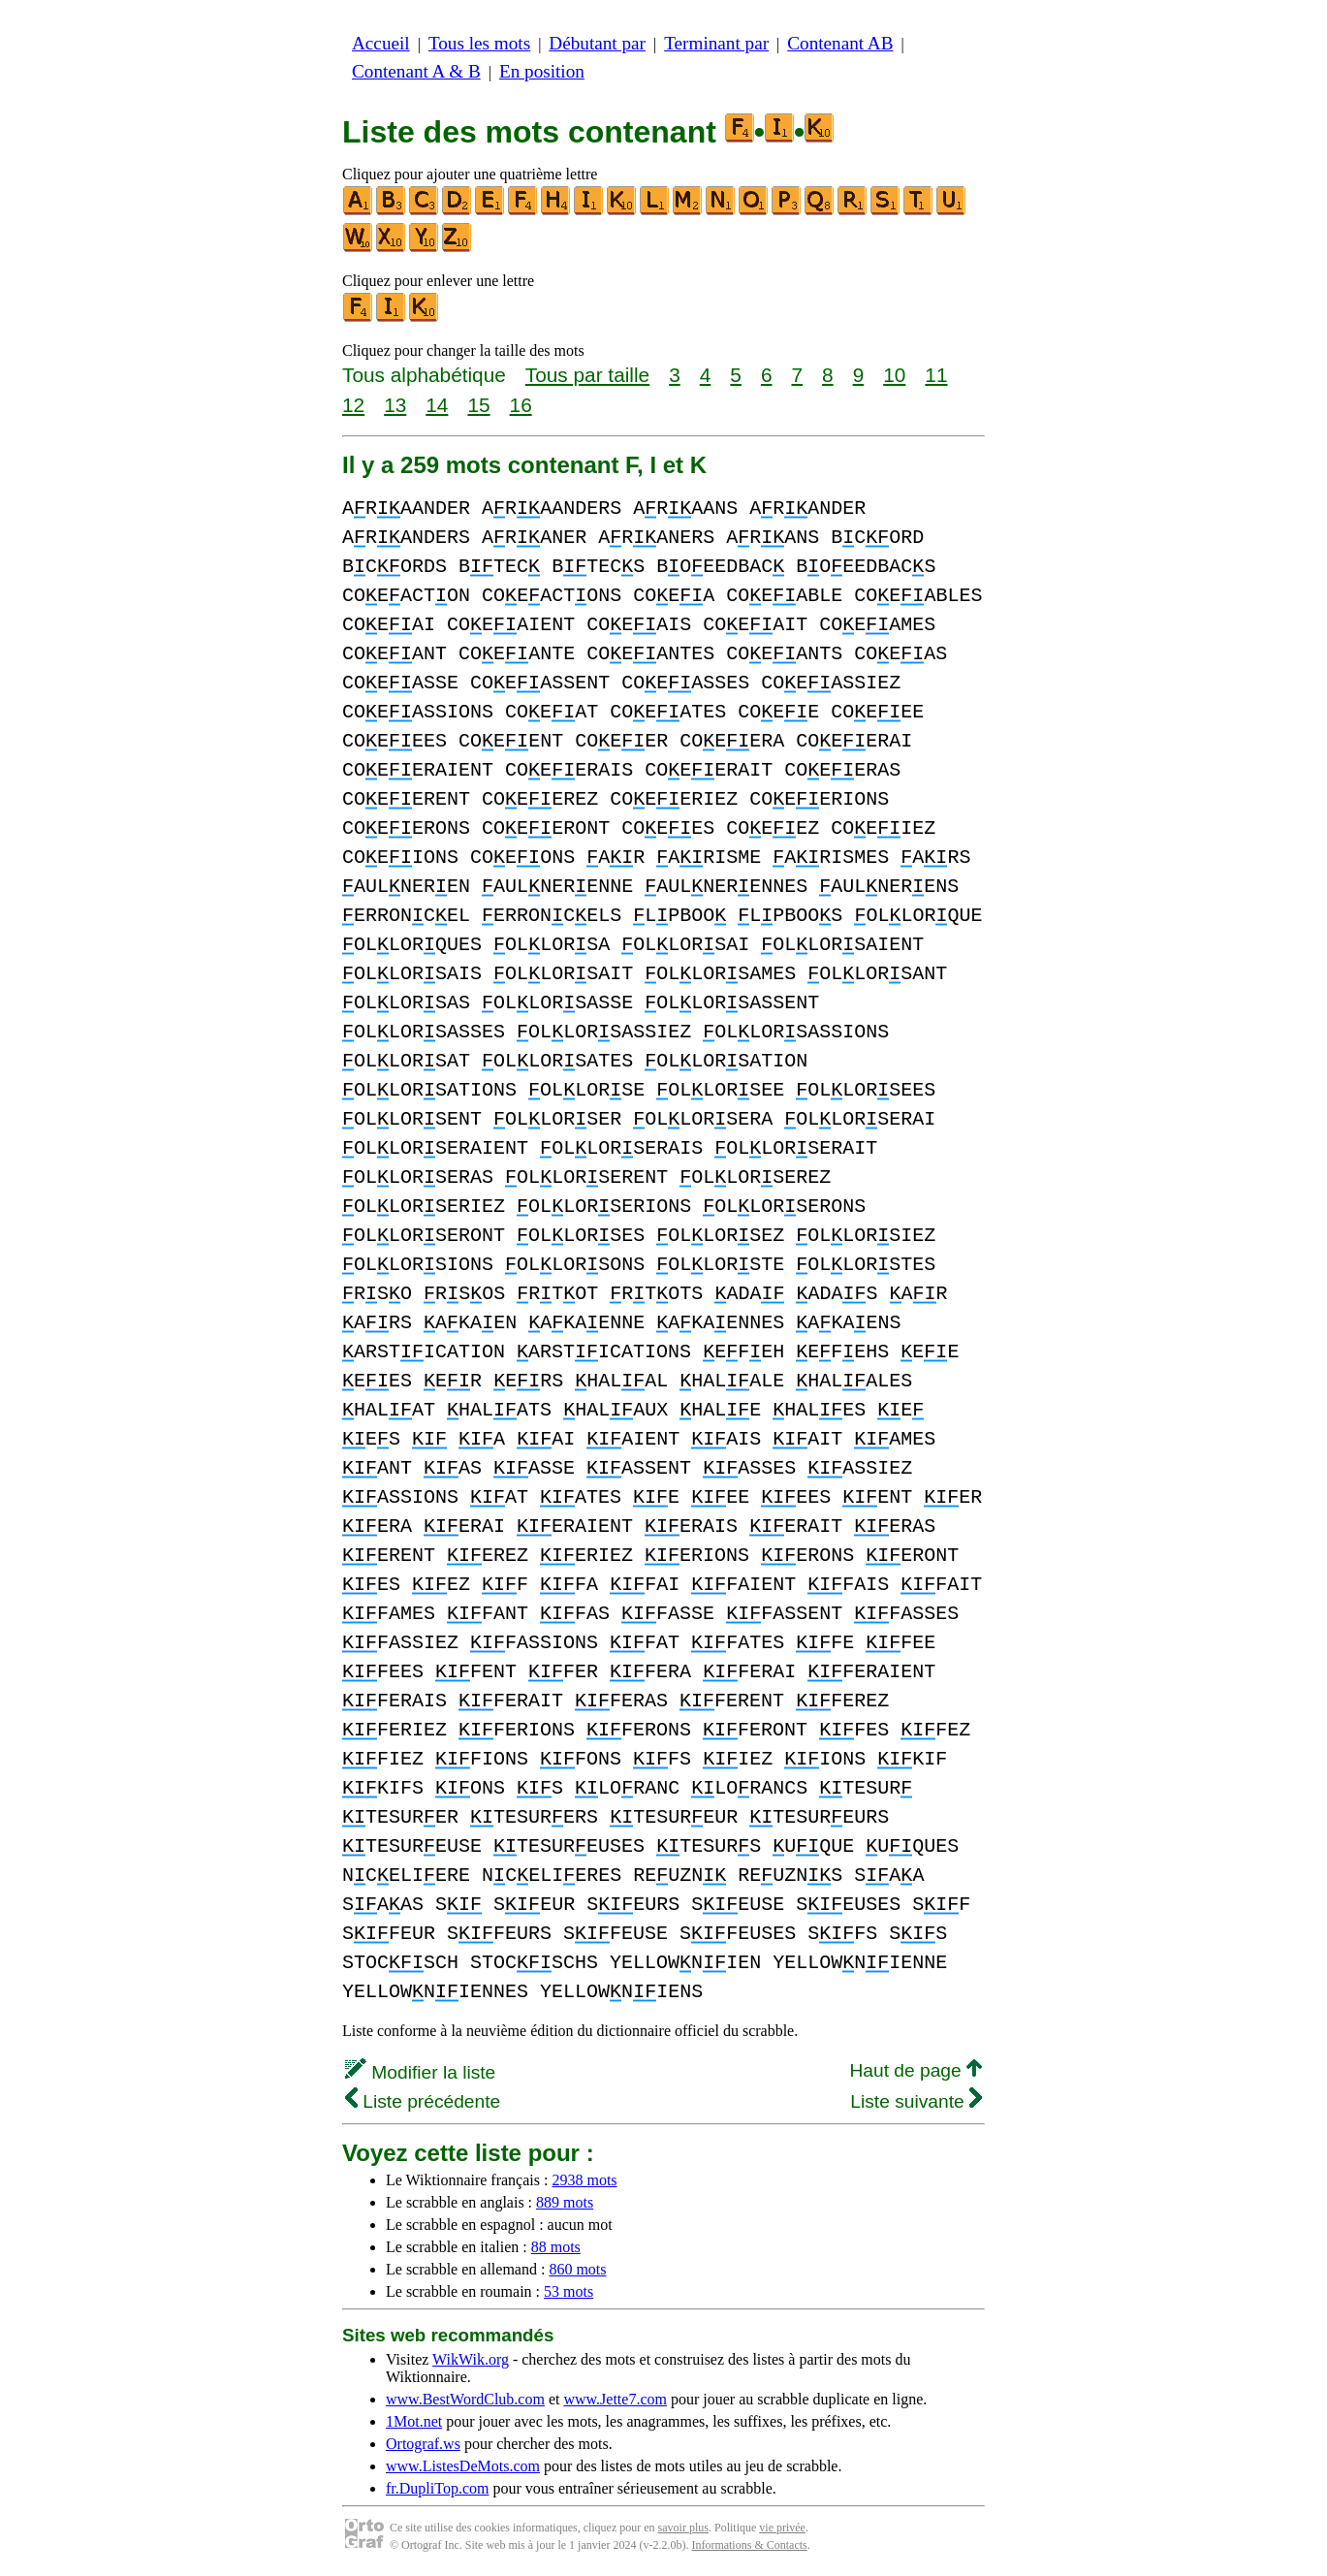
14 (437, 405)
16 (521, 405)
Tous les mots (479, 43)
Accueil (381, 43)
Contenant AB (840, 43)
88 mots (556, 2247)
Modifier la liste (420, 2072)
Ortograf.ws (423, 2443)
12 (353, 405)
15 (478, 405)
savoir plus (683, 2527)
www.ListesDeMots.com (463, 2466)
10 (894, 375)
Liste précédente (422, 2101)
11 (936, 375)
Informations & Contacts (748, 2545)
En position (542, 71)
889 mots (564, 2202)
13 (395, 405)
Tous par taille (587, 375)
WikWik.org (470, 2359)
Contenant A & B (416, 71)
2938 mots (584, 2180)
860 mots (577, 2269)
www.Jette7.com (615, 2399)
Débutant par (597, 43)
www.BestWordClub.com (465, 2399)
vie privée (782, 2527)
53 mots (568, 2291)
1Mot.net (414, 2421)
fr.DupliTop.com (437, 2488)
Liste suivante (916, 2101)
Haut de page (915, 2070)
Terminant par (716, 43)
